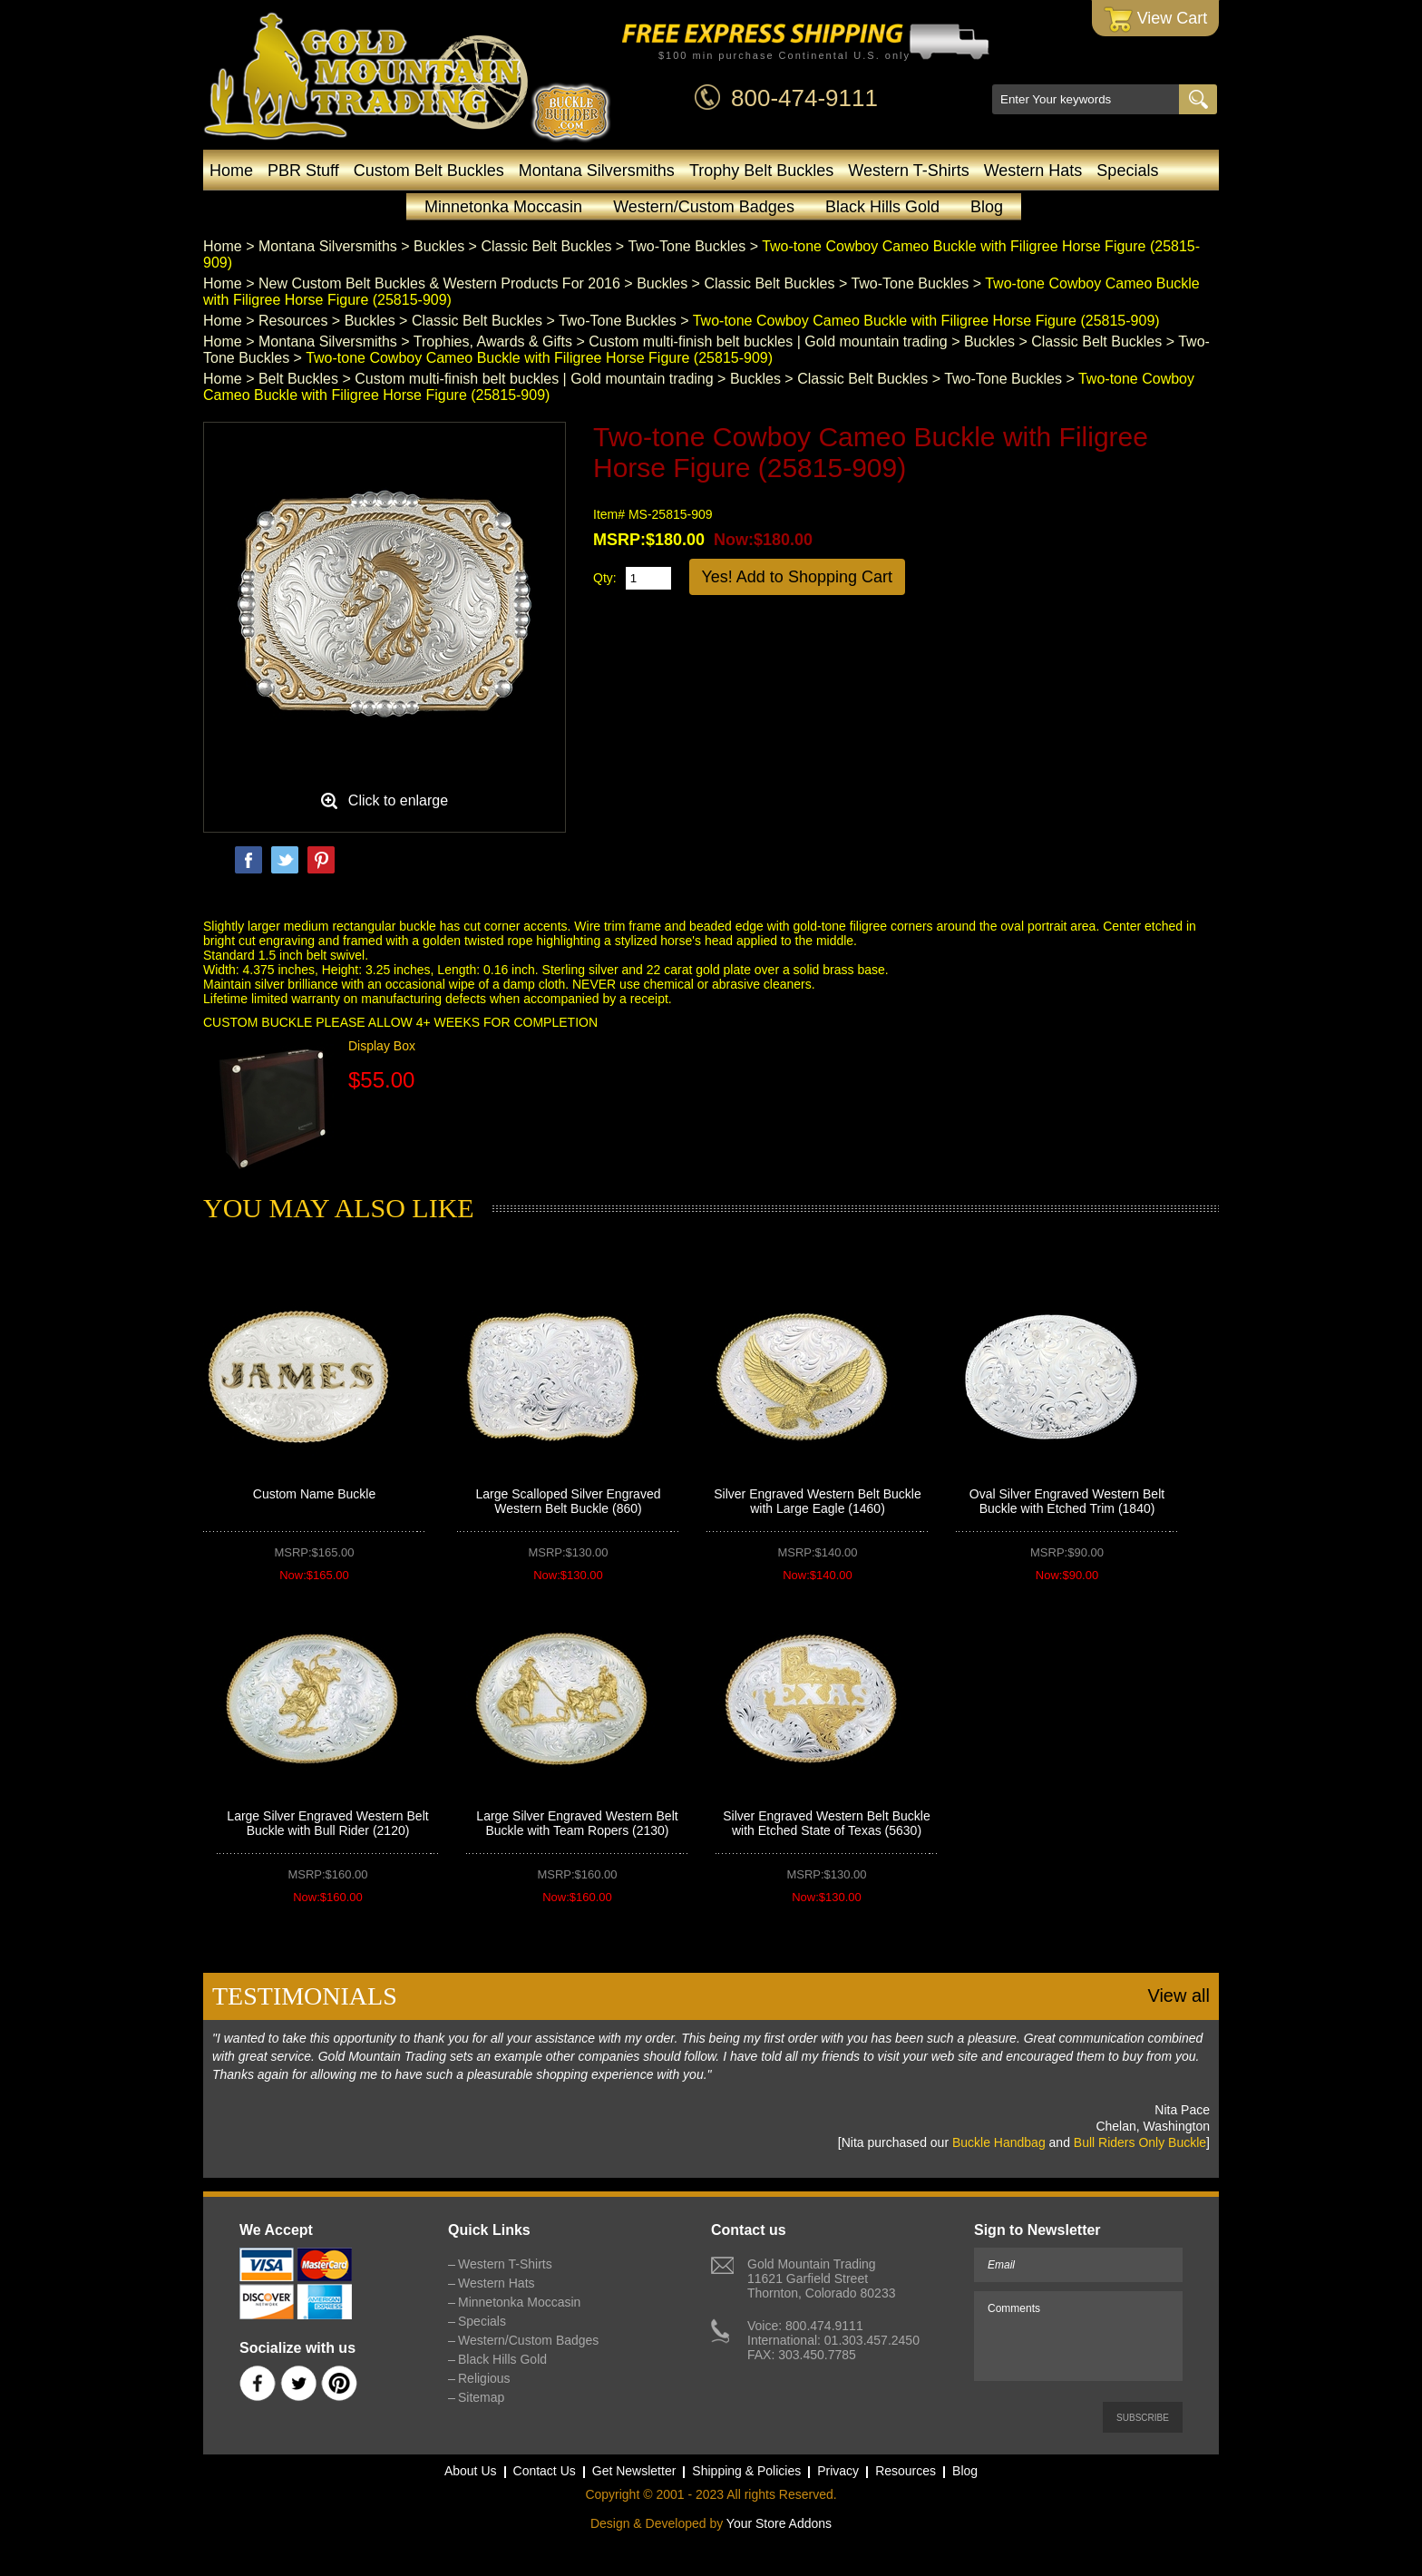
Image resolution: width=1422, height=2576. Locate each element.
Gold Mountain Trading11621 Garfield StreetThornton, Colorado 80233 (821, 2278)
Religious (484, 2378)
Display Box (381, 1046)
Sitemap (481, 2397)
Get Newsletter (634, 2471)
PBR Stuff (303, 170)
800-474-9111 (804, 98)
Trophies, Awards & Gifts (493, 341)
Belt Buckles (298, 378)
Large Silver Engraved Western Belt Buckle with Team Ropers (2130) (576, 1823)
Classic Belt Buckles (546, 246)
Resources (292, 320)
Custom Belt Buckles (429, 170)
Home (231, 170)
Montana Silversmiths (597, 170)
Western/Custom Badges (703, 207)
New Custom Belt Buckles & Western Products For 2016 (439, 283)
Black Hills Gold (882, 207)
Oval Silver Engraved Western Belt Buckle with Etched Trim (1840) (1066, 1501)
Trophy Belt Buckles (761, 170)
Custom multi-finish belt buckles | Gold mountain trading (768, 341)
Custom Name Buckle (314, 1494)
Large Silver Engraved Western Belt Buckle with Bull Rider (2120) (327, 1823)
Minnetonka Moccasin (503, 207)
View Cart (1156, 19)
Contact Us (544, 2471)
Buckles (439, 246)
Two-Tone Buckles (686, 246)
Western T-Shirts (908, 170)
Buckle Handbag (999, 2142)
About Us (470, 2471)
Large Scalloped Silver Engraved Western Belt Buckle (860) (568, 1501)
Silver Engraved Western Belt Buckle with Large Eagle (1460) (817, 1501)
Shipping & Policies (746, 2471)
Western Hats (1033, 170)
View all (1178, 1995)
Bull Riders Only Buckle (1140, 2142)
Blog (986, 207)
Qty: (605, 578)
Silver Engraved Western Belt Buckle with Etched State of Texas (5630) (826, 1823)
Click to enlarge (398, 800)
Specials (1127, 170)
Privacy (838, 2471)
